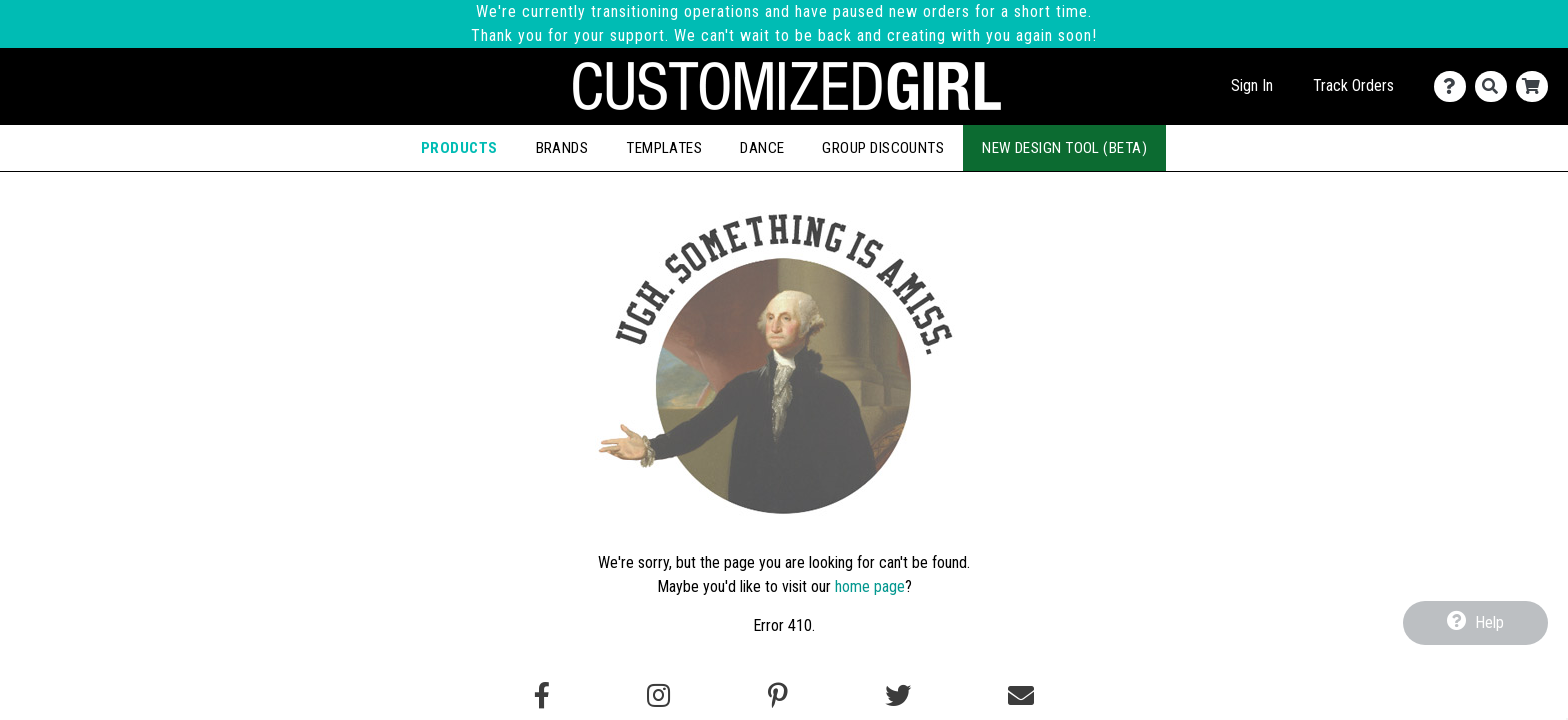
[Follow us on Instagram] (658, 696)
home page (870, 586)
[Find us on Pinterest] (778, 696)
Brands (562, 148)
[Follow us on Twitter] (898, 696)
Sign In (1252, 85)
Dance (762, 148)
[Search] (1495, 86)
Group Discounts (883, 148)
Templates (664, 148)
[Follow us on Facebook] (542, 696)
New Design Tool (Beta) (1064, 148)
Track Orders (1353, 85)
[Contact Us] (1454, 86)
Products (459, 148)
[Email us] (1021, 696)
